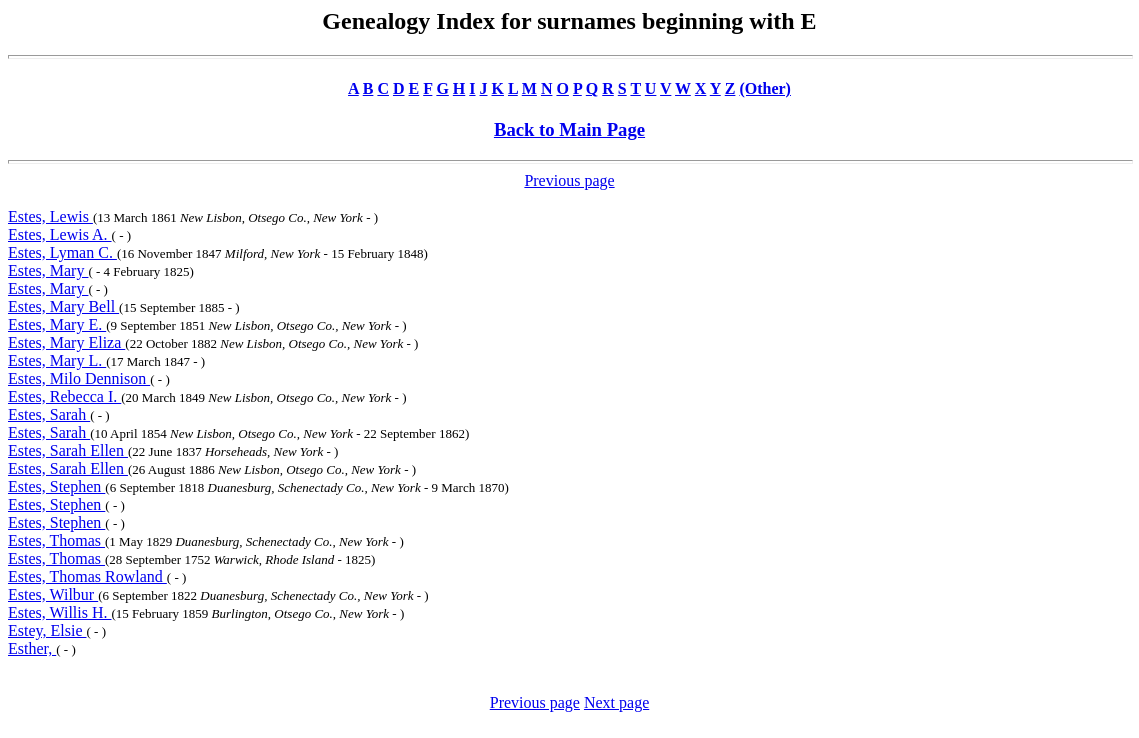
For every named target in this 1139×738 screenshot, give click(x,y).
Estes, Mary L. (57, 360)
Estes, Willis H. (60, 612)
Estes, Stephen (56, 486)
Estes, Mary (48, 270)
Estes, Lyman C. (62, 252)
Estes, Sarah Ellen (68, 450)
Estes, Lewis (50, 216)
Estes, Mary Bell (63, 306)
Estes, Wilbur (53, 594)
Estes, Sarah (49, 414)
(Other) (765, 88)
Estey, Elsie (47, 630)
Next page (616, 702)
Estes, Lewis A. (60, 234)
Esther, (32, 648)
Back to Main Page (569, 129)
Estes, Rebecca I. (64, 396)
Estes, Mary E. (57, 324)
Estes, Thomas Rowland (87, 576)
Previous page (569, 180)
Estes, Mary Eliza (66, 342)
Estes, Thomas (56, 540)
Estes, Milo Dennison (79, 378)
